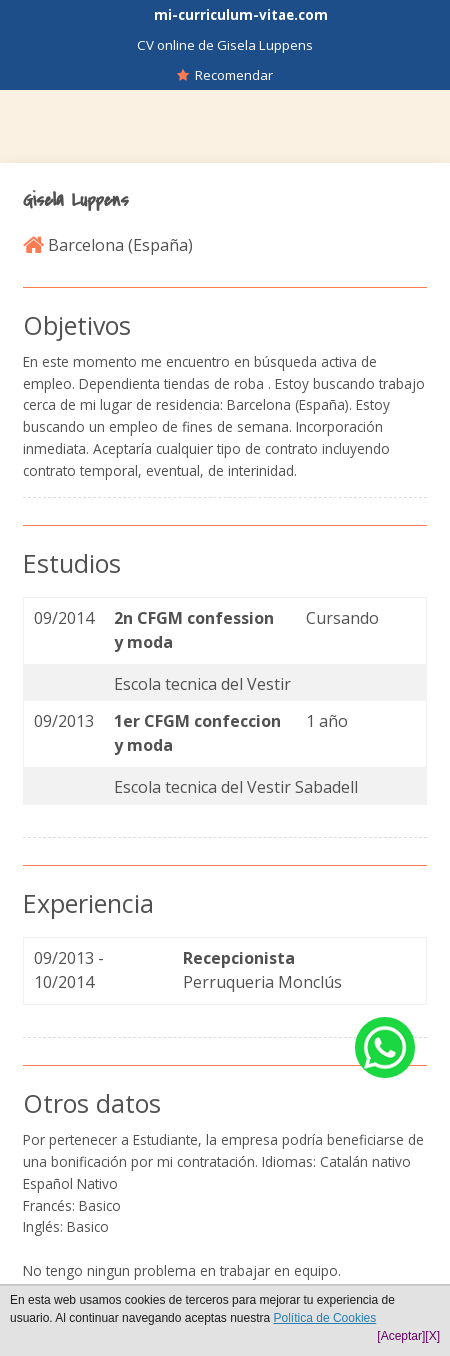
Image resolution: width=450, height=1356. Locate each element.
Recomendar (225, 75)
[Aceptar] (401, 1336)
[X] (432, 1336)
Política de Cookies (325, 1318)
